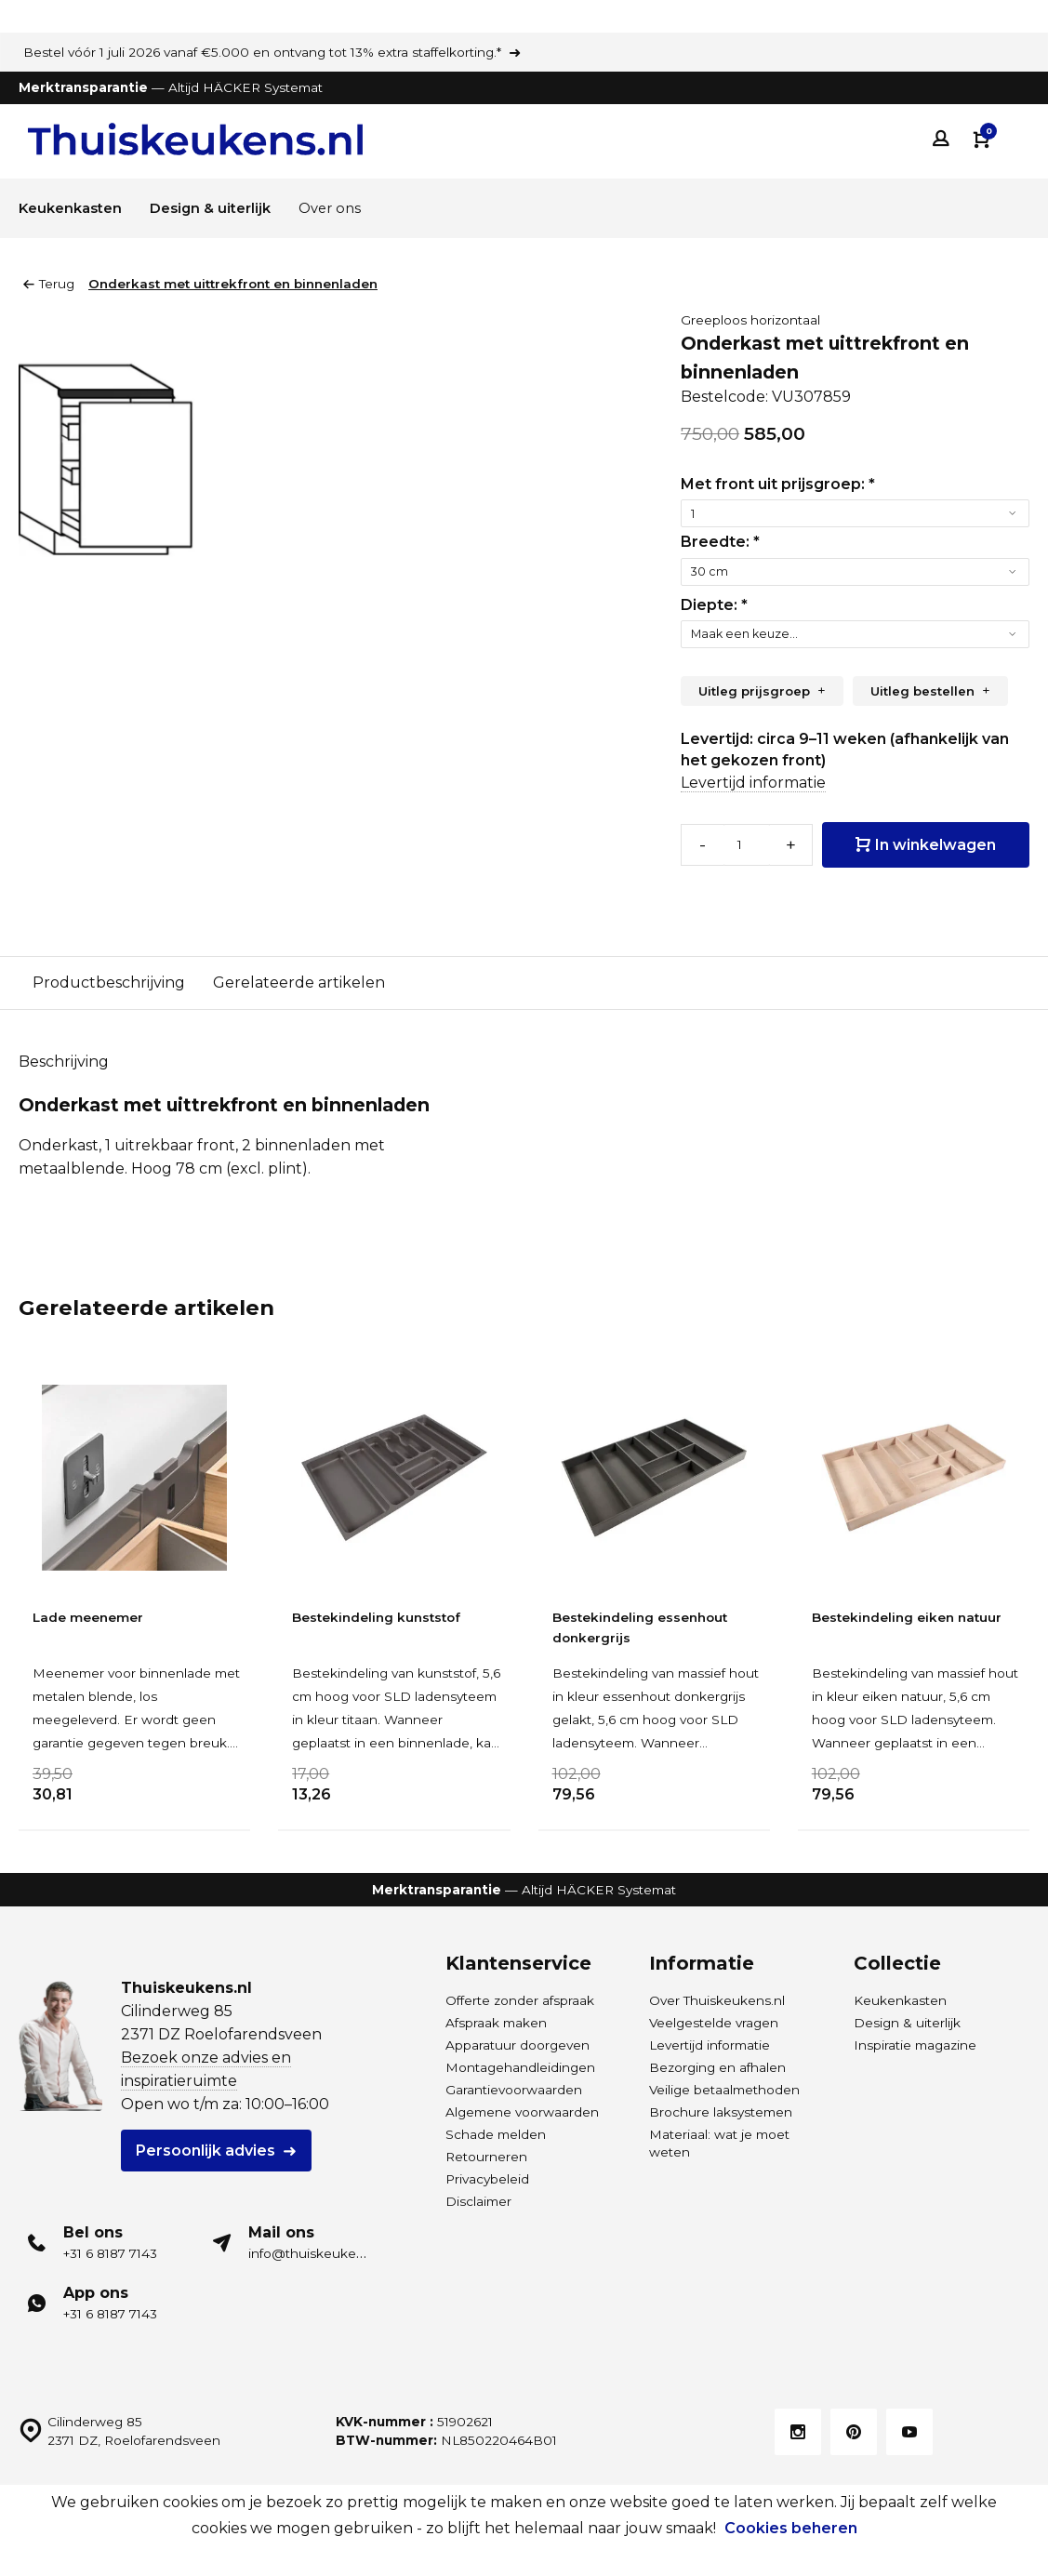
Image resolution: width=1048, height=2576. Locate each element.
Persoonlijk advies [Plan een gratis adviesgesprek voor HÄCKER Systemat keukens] (205, 2148)
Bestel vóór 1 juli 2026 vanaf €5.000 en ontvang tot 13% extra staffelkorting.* (262, 52)
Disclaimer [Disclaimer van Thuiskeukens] (478, 2198)
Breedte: (720, 542)
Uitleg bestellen (922, 691)
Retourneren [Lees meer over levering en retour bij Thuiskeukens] (486, 2153)
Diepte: (714, 605)
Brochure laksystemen (720, 2109)
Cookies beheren (790, 2528)
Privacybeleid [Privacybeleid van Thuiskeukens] (487, 2176)
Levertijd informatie (753, 782)
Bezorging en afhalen (717, 2064)
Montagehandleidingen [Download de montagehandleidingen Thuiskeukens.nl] (520, 2064)
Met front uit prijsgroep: (778, 484)
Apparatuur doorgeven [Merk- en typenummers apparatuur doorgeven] (517, 2042)
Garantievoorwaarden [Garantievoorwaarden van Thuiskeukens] (513, 2086)
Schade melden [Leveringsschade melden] (495, 2131)
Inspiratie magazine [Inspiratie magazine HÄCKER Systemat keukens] (915, 2042)
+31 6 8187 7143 (110, 2250)
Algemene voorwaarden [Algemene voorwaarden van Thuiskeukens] (522, 2109)
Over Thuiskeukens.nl (717, 1997)
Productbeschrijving (109, 979)
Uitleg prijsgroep (754, 691)
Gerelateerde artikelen (299, 979)
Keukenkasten (74, 208)
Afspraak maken (496, 2019)
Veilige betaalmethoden (724, 2086)
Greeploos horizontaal (750, 319)
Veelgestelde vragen (713, 2019)
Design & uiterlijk (222, 208)
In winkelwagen (926, 843)
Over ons (348, 208)
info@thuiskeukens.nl (316, 2250)
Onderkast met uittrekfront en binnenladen (233, 283)
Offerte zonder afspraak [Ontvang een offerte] (519, 1997)
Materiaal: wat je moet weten (719, 2140)
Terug (48, 283)
